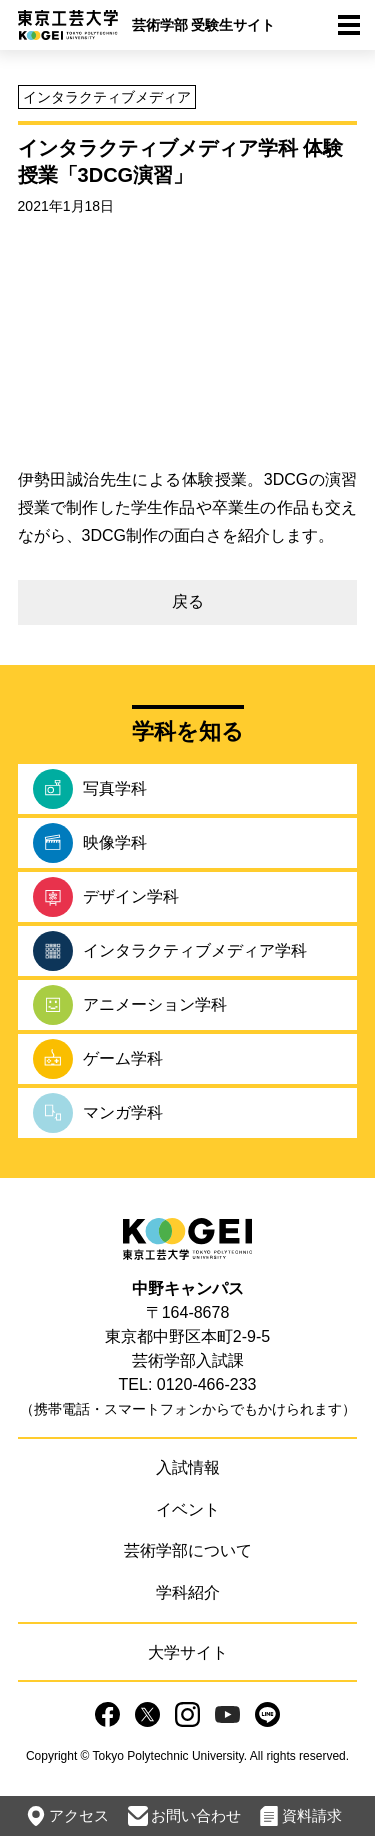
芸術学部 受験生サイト (204, 25)
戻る (188, 601)
